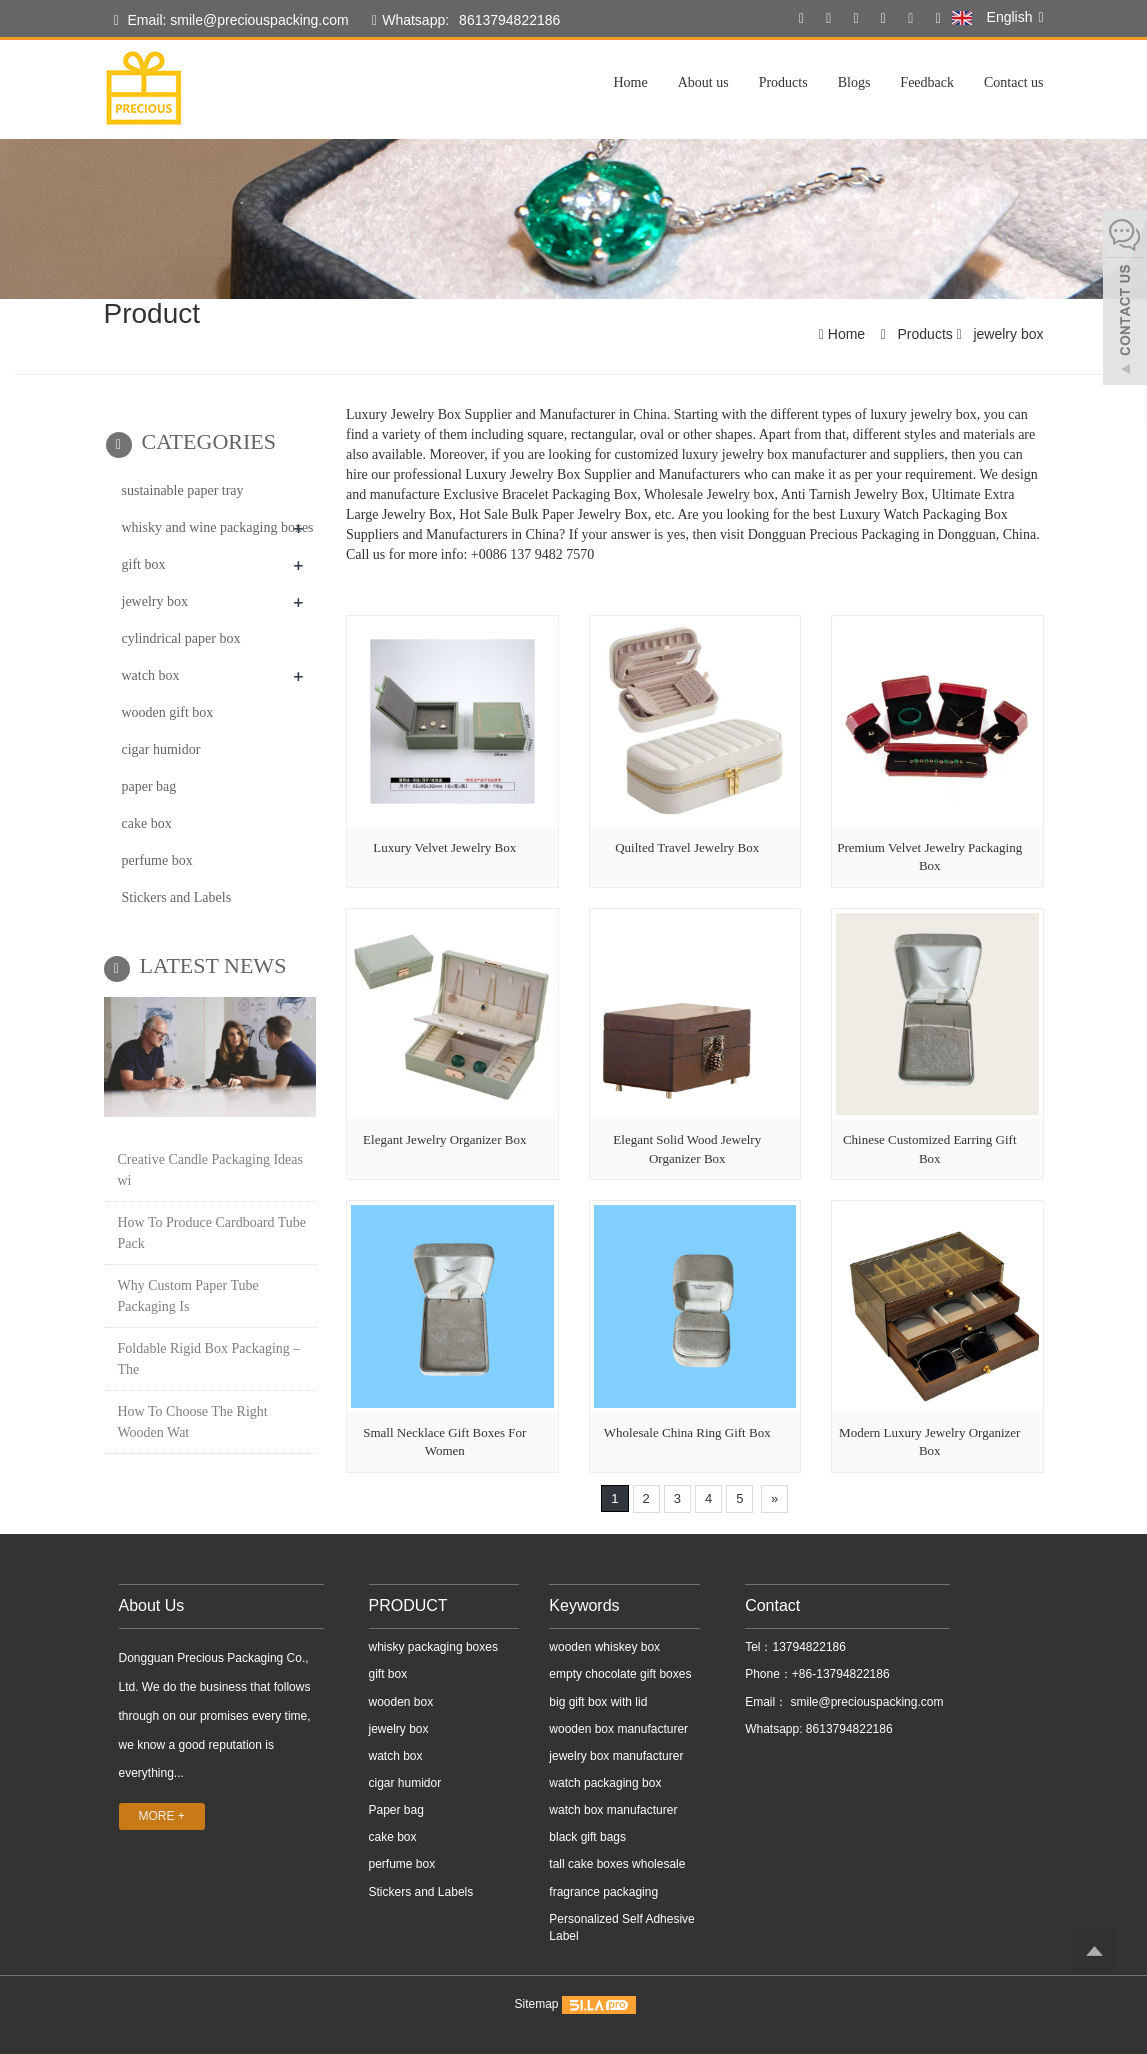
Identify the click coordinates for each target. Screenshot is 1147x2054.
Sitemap (536, 2004)
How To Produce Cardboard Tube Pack (212, 1233)
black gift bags (587, 1837)
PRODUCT (408, 1605)
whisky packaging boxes (433, 1647)
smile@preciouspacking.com (865, 1702)
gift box (144, 564)
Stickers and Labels (177, 897)
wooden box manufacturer (618, 1729)
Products (783, 82)
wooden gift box (168, 712)
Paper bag (396, 1810)
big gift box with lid (598, 1702)
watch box (151, 675)
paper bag (149, 786)
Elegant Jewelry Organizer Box (444, 1139)
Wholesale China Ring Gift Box (687, 1432)
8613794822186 (509, 20)
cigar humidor (161, 749)
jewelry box (1007, 334)
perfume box (157, 860)
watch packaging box (605, 1783)
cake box (147, 823)
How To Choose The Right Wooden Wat (193, 1422)
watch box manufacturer (613, 1810)
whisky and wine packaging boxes (218, 527)
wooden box (401, 1702)
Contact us (1014, 82)
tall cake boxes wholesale (617, 1864)
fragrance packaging (603, 1892)
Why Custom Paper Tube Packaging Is (188, 1296)
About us (703, 82)
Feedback (927, 82)
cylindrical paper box (181, 638)
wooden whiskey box (604, 1647)
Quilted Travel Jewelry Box (687, 847)
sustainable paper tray (183, 490)
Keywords (584, 1605)
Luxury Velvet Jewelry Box (444, 847)
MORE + (162, 1816)
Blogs (854, 82)
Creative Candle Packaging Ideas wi (210, 1170)
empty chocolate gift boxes (620, 1674)
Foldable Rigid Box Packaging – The (209, 1359)
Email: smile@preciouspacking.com (231, 21)
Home (630, 82)
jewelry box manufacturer (616, 1756)
